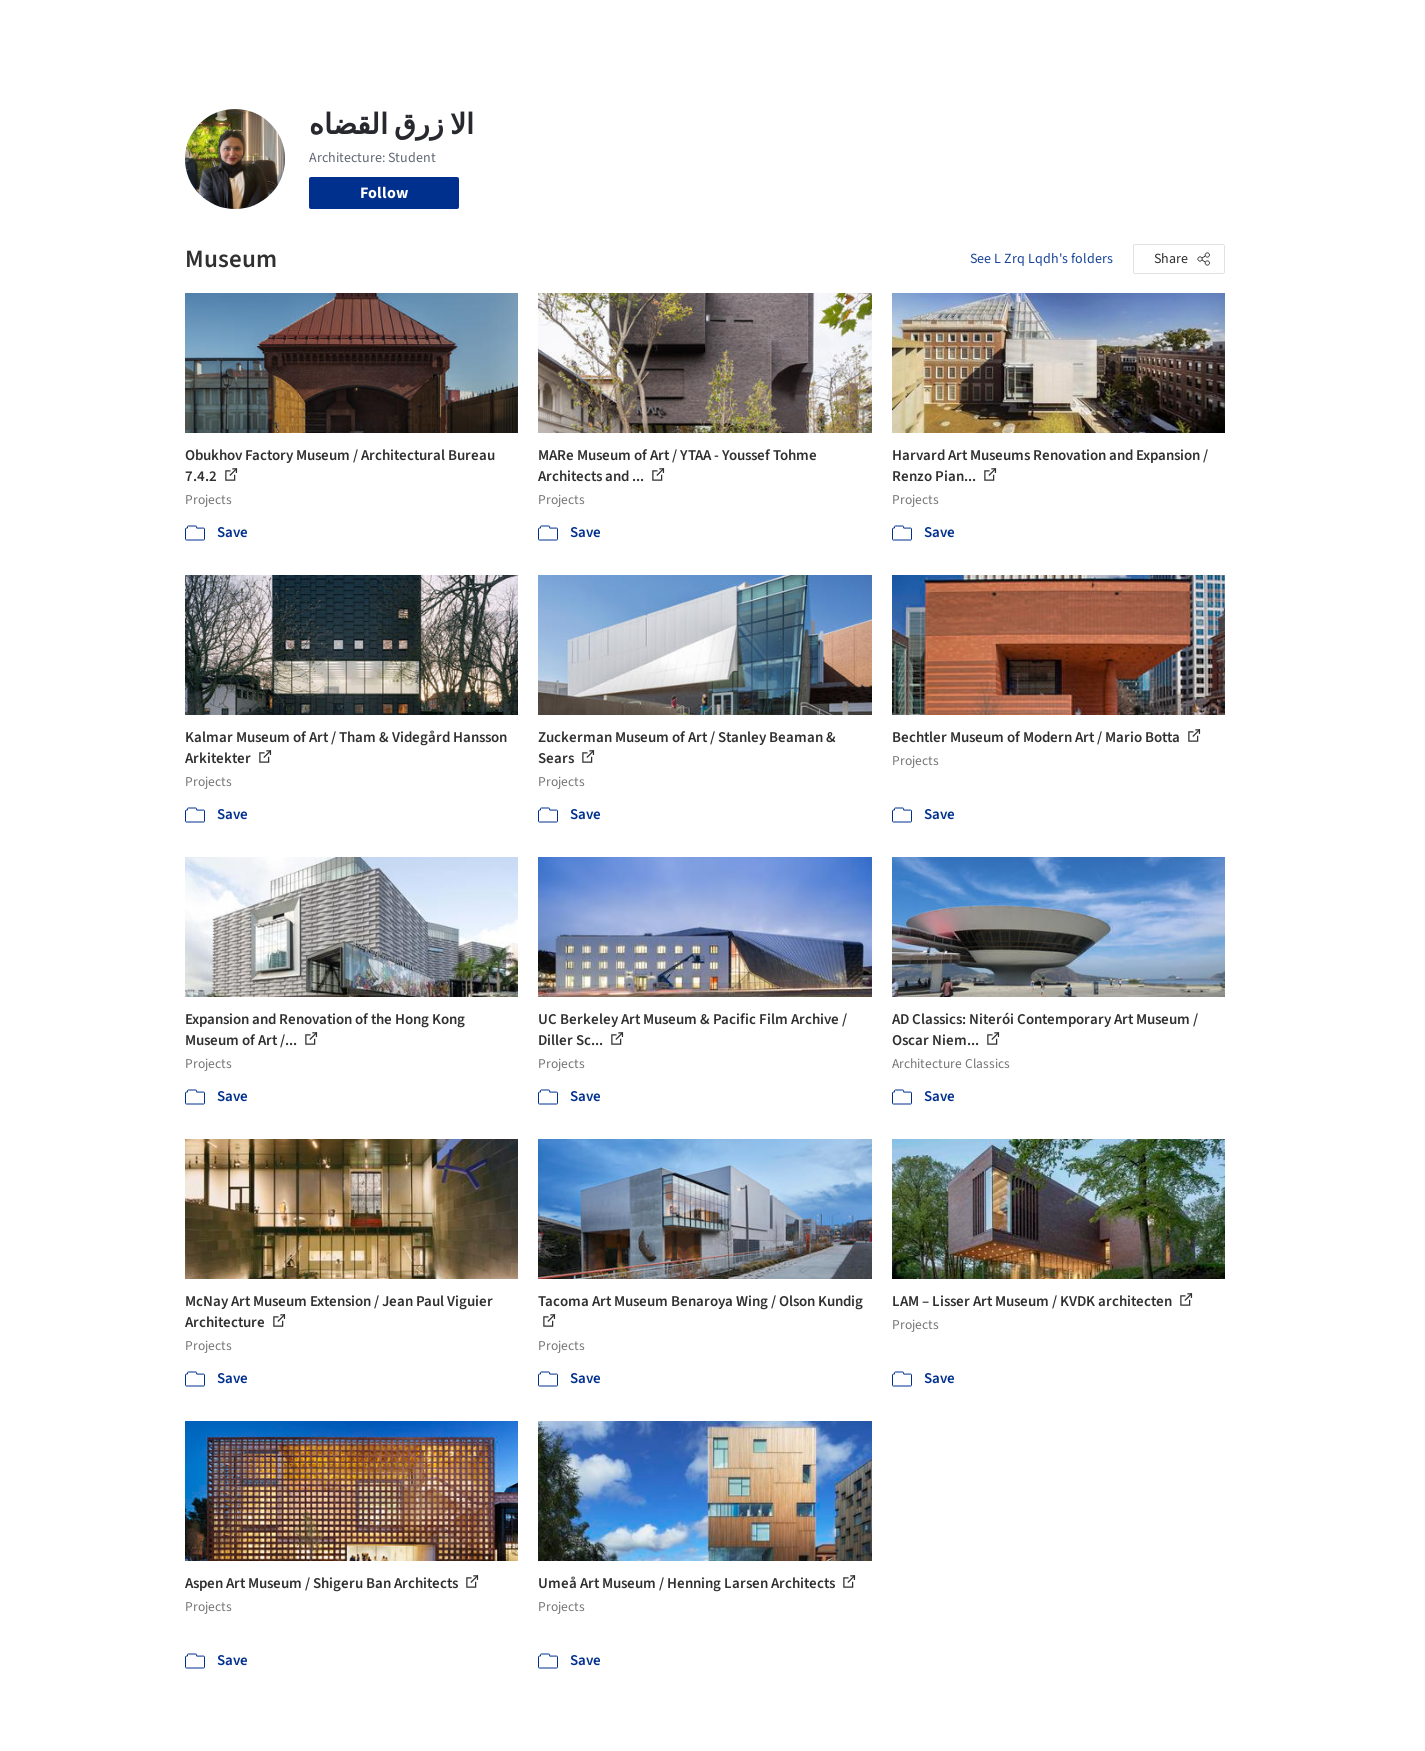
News (986, 28)
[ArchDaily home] (113, 28)
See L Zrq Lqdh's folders (1041, 259)
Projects (629, 28)
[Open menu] (1313, 28)
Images (697, 28)
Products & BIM (790, 28)
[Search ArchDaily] (389, 28)
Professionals (905, 28)
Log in (1148, 28)
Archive (1046, 28)
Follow (384, 193)
